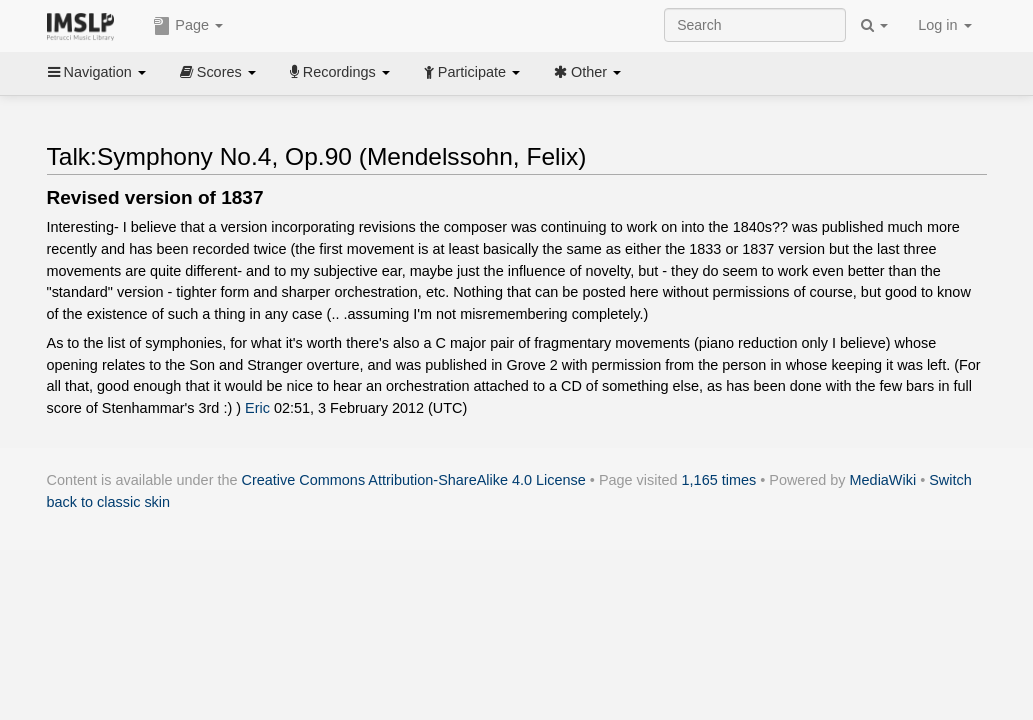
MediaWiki (883, 480)
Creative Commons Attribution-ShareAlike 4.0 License (414, 480)
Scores (218, 72)
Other (587, 72)
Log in (944, 25)
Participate (472, 72)
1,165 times (719, 480)
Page (188, 26)
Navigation (97, 72)
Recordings (340, 72)
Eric (257, 408)
